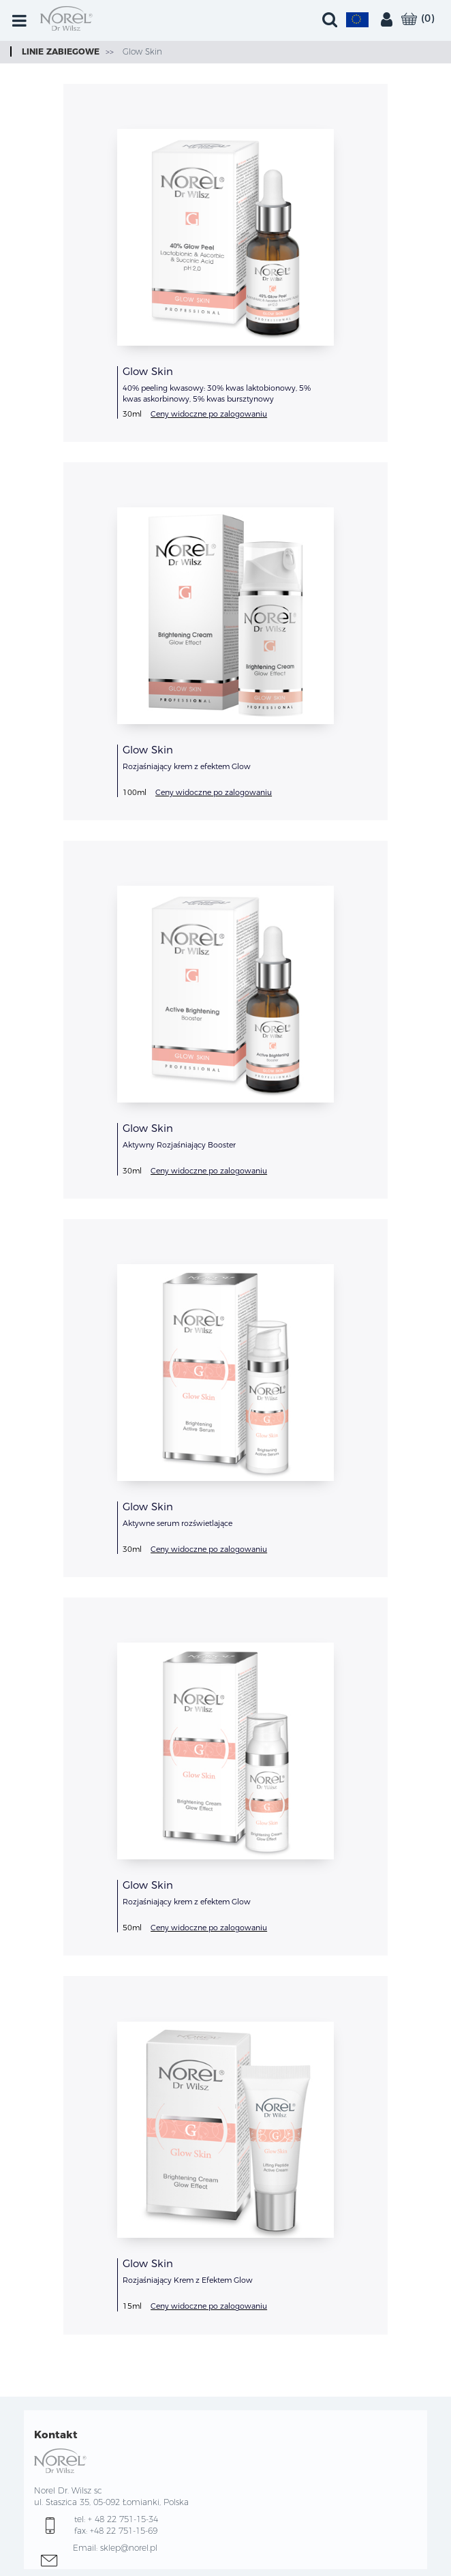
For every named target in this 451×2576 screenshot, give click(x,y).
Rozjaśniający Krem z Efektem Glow (188, 2280)
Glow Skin (141, 51)
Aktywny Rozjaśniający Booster (179, 1145)
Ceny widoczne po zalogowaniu (209, 414)
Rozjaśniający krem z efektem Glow (187, 766)
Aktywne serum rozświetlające (177, 1523)
